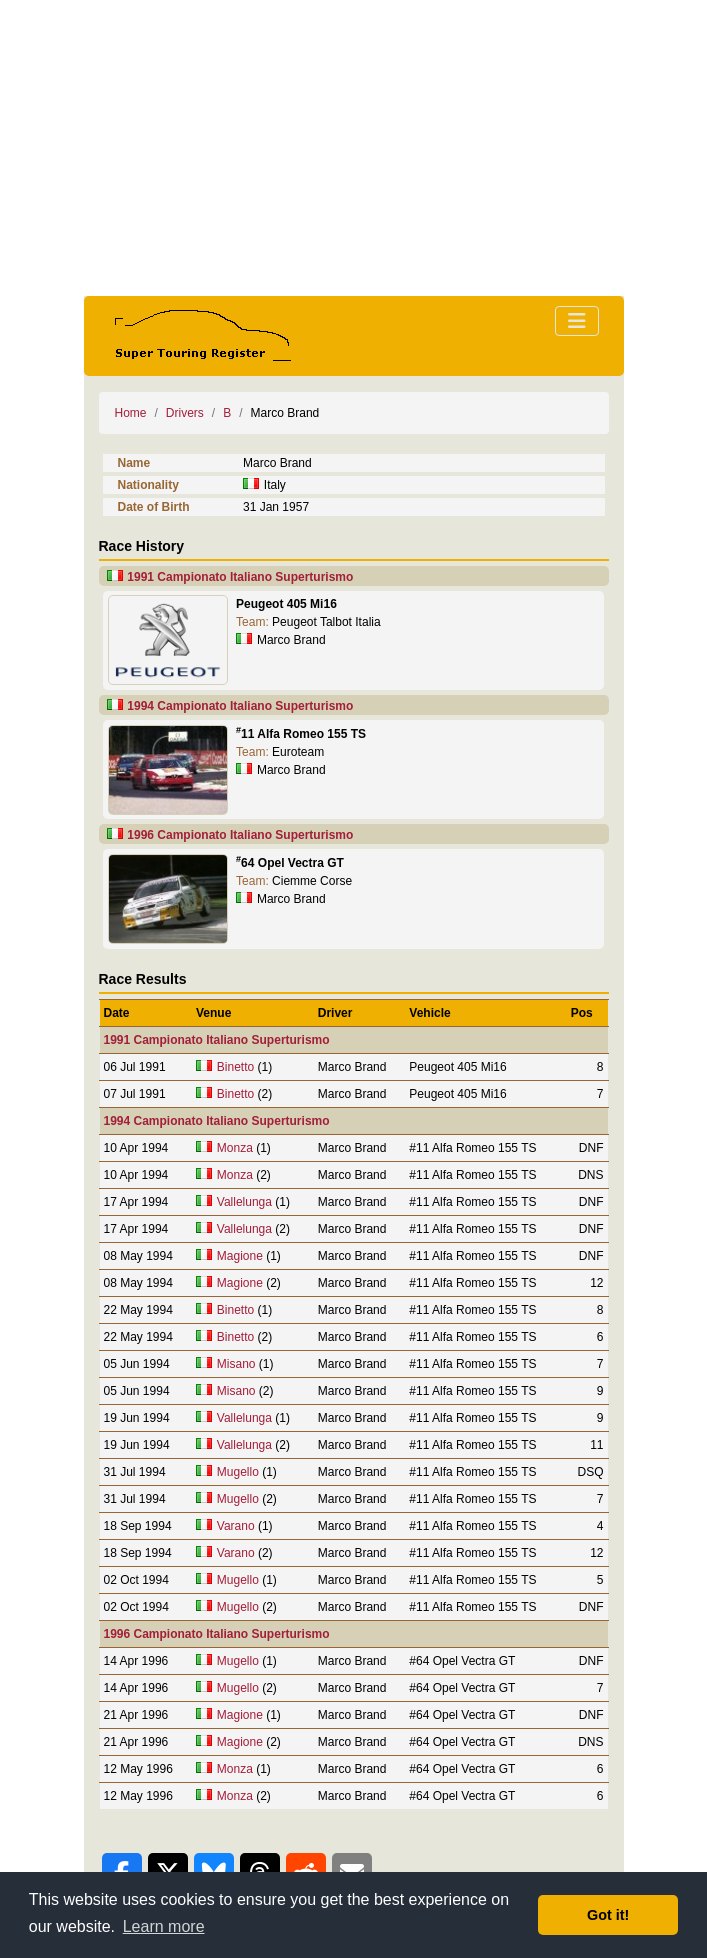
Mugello (238, 1472)
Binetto (235, 1067)
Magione (240, 1256)
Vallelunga (244, 1202)
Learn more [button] (164, 1926)
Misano (236, 1364)
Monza (235, 1148)
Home (131, 413)
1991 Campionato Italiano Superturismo (240, 577)
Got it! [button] (608, 1915)
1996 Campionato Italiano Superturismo (240, 835)
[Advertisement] (354, 148)
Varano (236, 1526)
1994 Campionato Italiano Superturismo (240, 706)
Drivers (185, 413)
